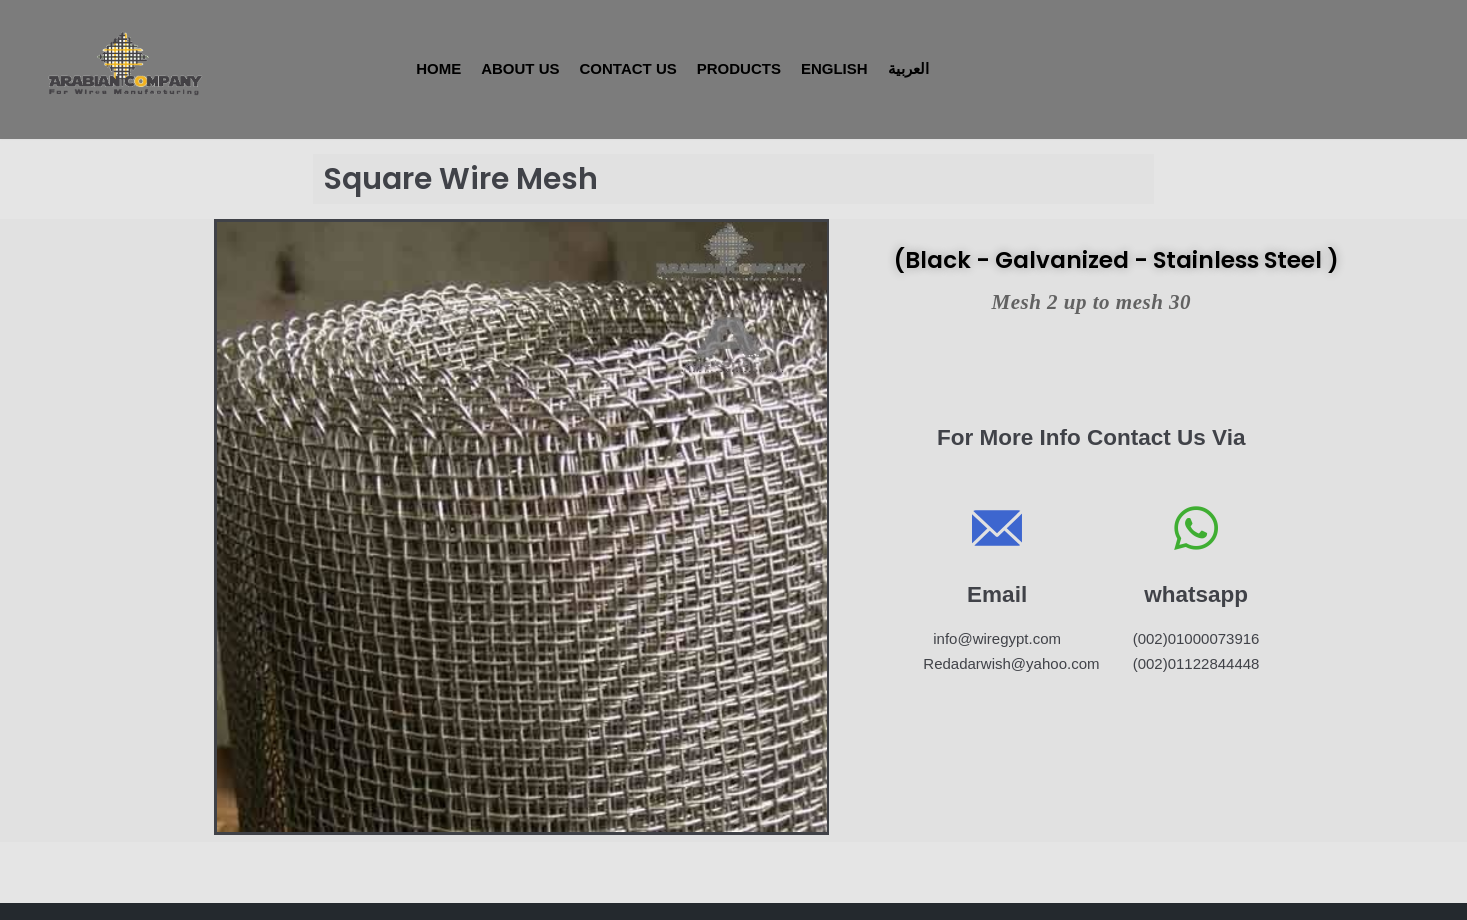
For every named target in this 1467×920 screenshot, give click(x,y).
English (834, 68)
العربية (908, 68)
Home (438, 68)
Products (739, 68)
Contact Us (628, 68)
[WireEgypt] (122, 63)
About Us (520, 68)
